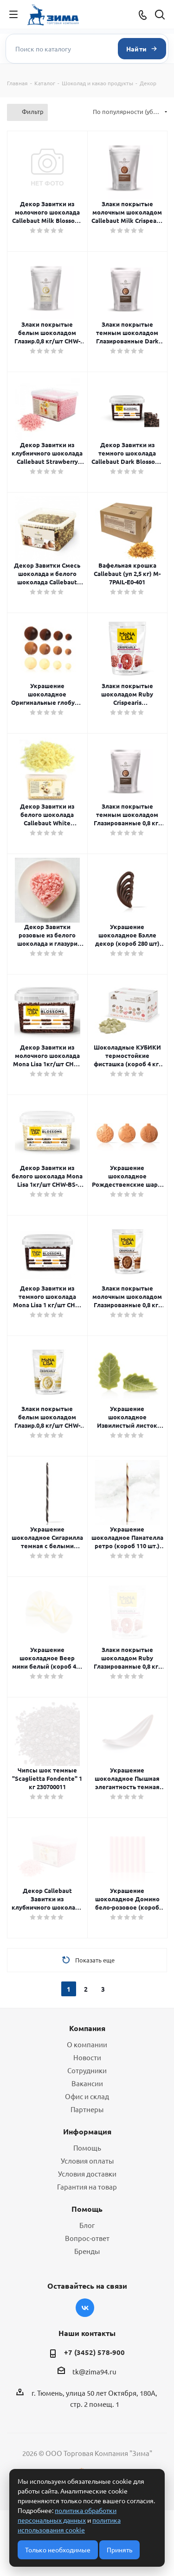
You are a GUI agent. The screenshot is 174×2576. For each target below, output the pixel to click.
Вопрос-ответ (87, 2238)
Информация (87, 2131)
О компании (87, 2044)
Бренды (87, 2251)
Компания (87, 2028)
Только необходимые (57, 2549)
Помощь (87, 2147)
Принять (119, 2549)
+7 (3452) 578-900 (94, 2352)
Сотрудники (87, 2070)
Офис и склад (87, 2096)
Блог (87, 2225)
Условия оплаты (87, 2160)
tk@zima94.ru (94, 2371)
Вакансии (87, 2083)
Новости (87, 2057)
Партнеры (87, 2109)
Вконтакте (85, 2307)
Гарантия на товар (87, 2186)
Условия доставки (87, 2173)
